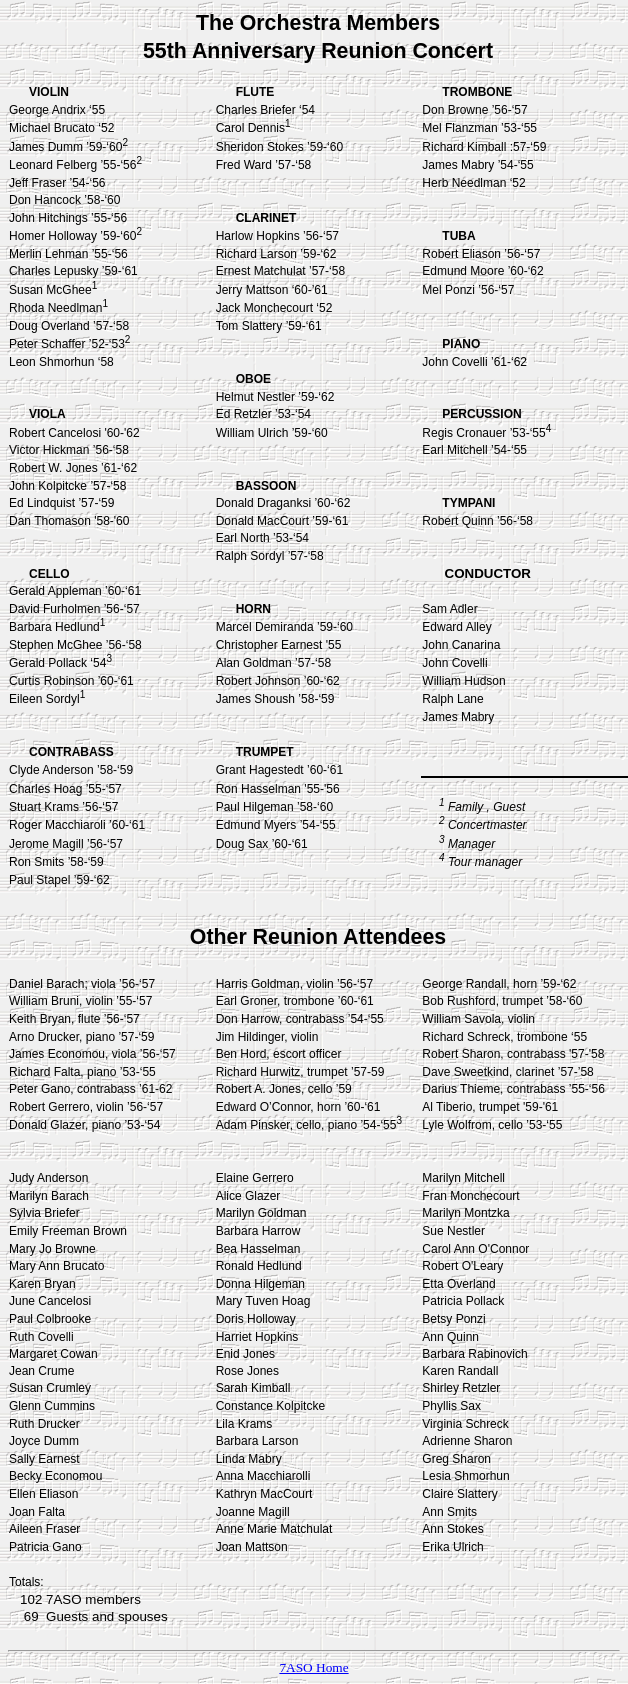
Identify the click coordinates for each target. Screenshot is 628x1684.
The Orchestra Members (318, 23)
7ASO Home (313, 1667)
